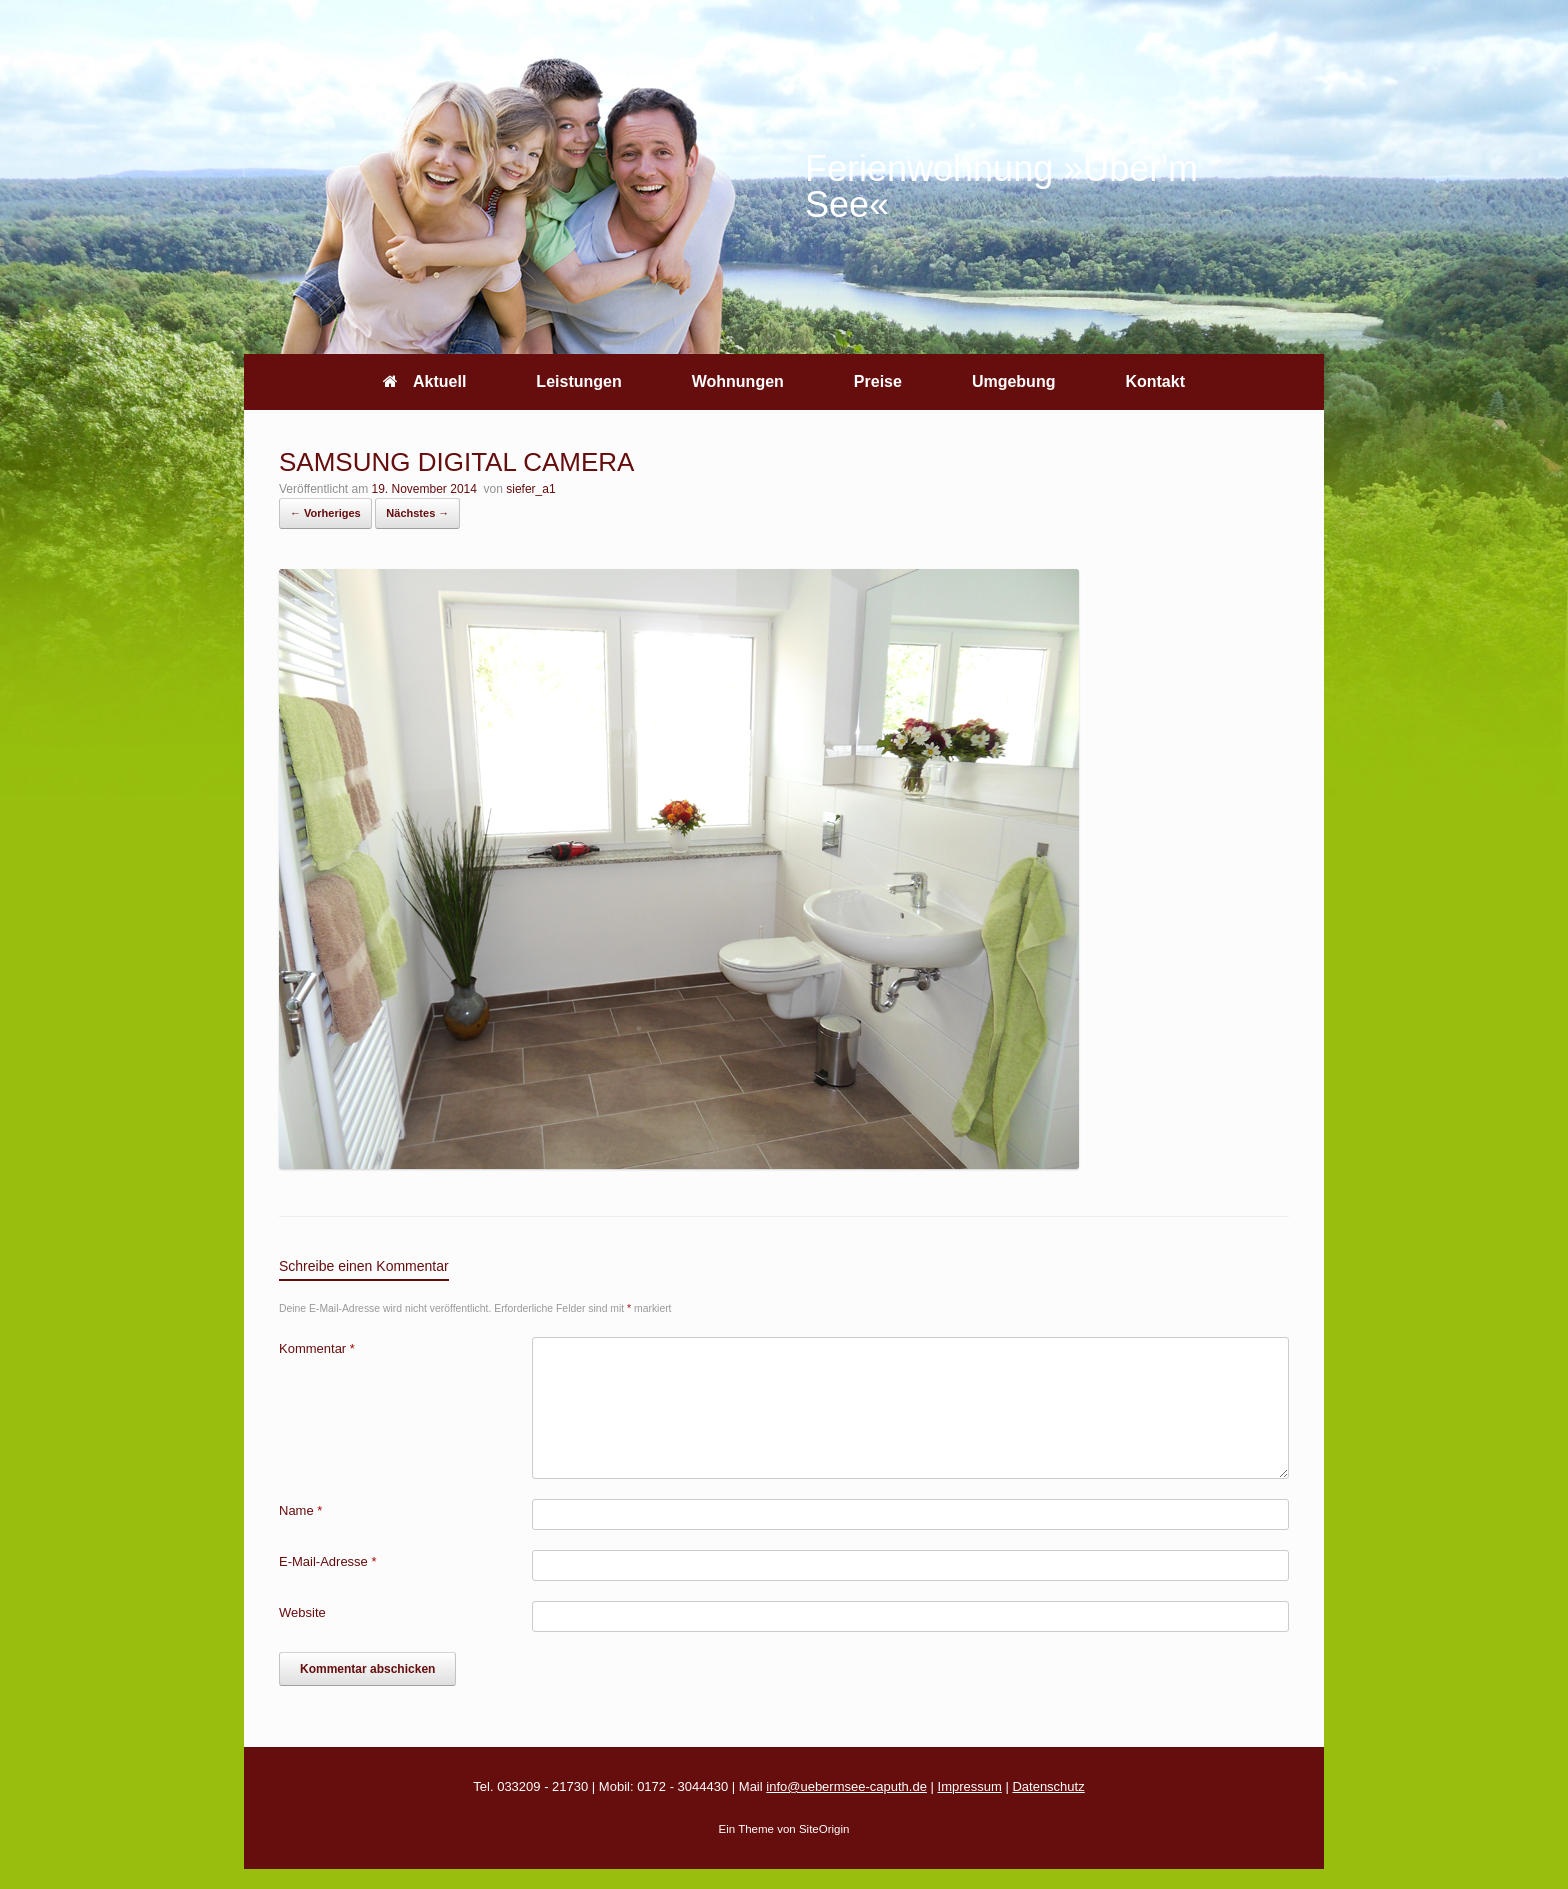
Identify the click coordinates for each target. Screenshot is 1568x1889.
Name (300, 1510)
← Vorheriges (325, 513)
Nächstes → (417, 513)
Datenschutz (1048, 1786)
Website (302, 1612)
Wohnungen (738, 381)
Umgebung (1014, 381)
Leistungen (578, 381)
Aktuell (424, 381)
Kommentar (317, 1348)
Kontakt (1155, 381)
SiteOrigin (824, 1829)
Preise (878, 381)
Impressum (970, 1786)
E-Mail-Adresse (328, 1561)
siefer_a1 (530, 489)
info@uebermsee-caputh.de (846, 1786)
